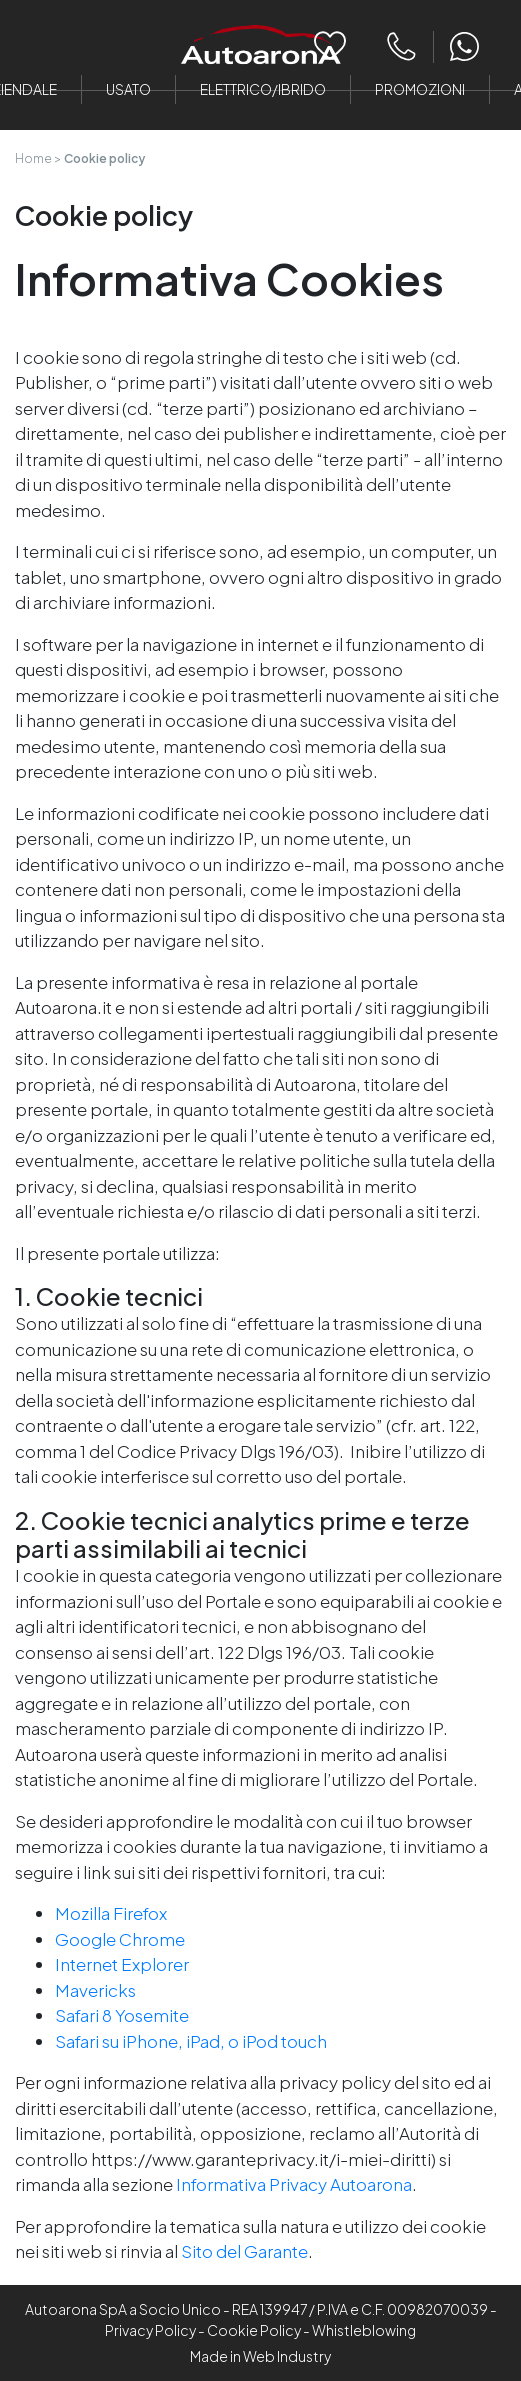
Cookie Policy (254, 2330)
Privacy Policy (150, 2330)
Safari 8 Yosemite (122, 2015)
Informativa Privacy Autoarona (294, 2184)
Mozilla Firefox (111, 1913)
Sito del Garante (244, 2251)
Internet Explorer (122, 1964)
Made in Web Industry (260, 2356)
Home (33, 158)
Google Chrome (120, 1939)
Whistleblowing (364, 2330)
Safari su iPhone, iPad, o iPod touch (191, 2041)
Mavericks (95, 1990)
